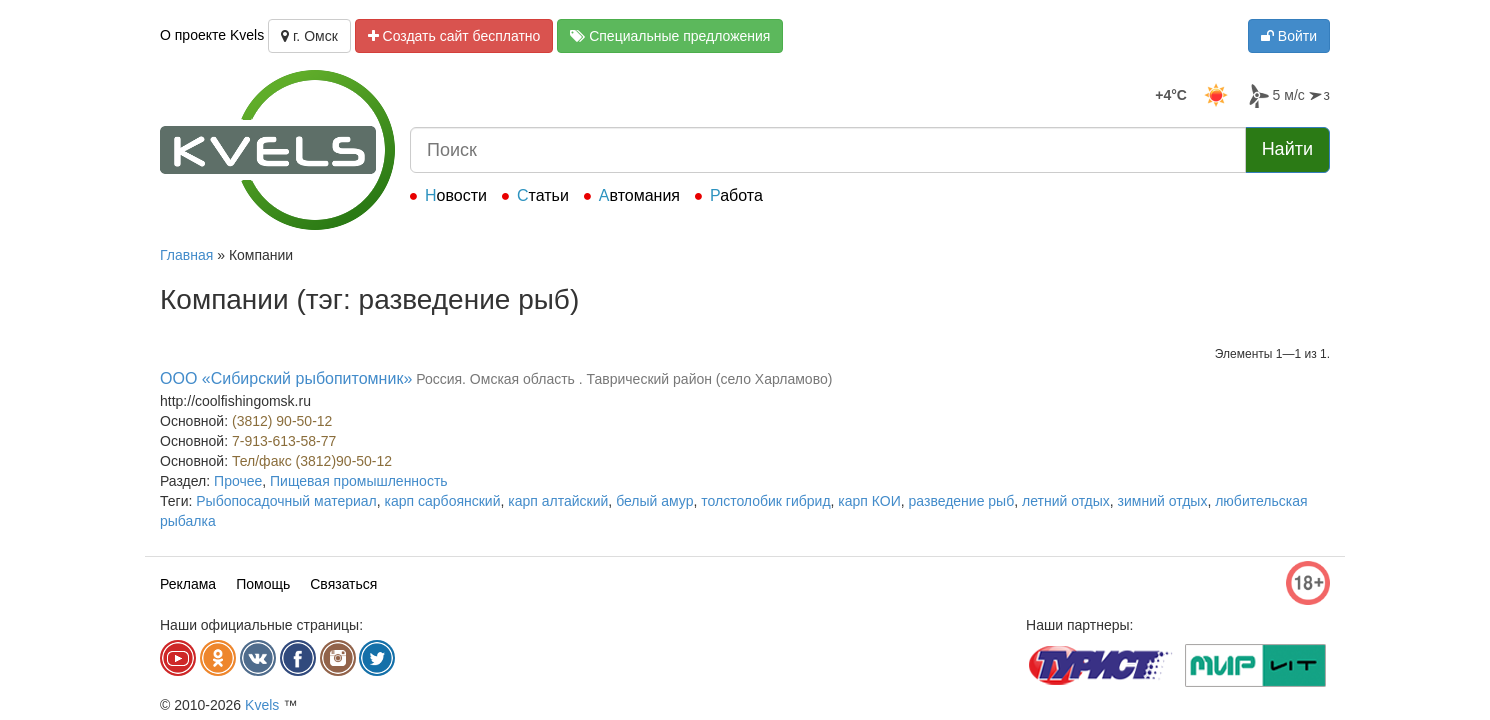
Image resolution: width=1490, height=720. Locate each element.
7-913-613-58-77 (284, 441)
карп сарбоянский (443, 501)
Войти (1289, 36)
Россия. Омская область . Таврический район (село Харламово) (624, 379)
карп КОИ (869, 501)
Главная (186, 255)
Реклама (188, 584)
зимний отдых (1163, 501)
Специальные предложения (670, 36)
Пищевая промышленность (359, 481)
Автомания (639, 195)
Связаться (343, 584)
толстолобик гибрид (765, 501)
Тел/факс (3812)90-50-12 (312, 461)
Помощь (263, 584)
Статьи (543, 195)
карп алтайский (558, 501)
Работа (736, 195)
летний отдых (1066, 501)
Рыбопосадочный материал (286, 501)
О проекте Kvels (212, 35)
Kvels (262, 705)
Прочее (238, 481)
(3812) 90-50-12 (282, 421)
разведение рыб (962, 501)
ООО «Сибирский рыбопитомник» (286, 378)
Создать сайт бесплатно (454, 36)
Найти (1287, 149)
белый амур (654, 501)
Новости (456, 195)
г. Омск (309, 36)
